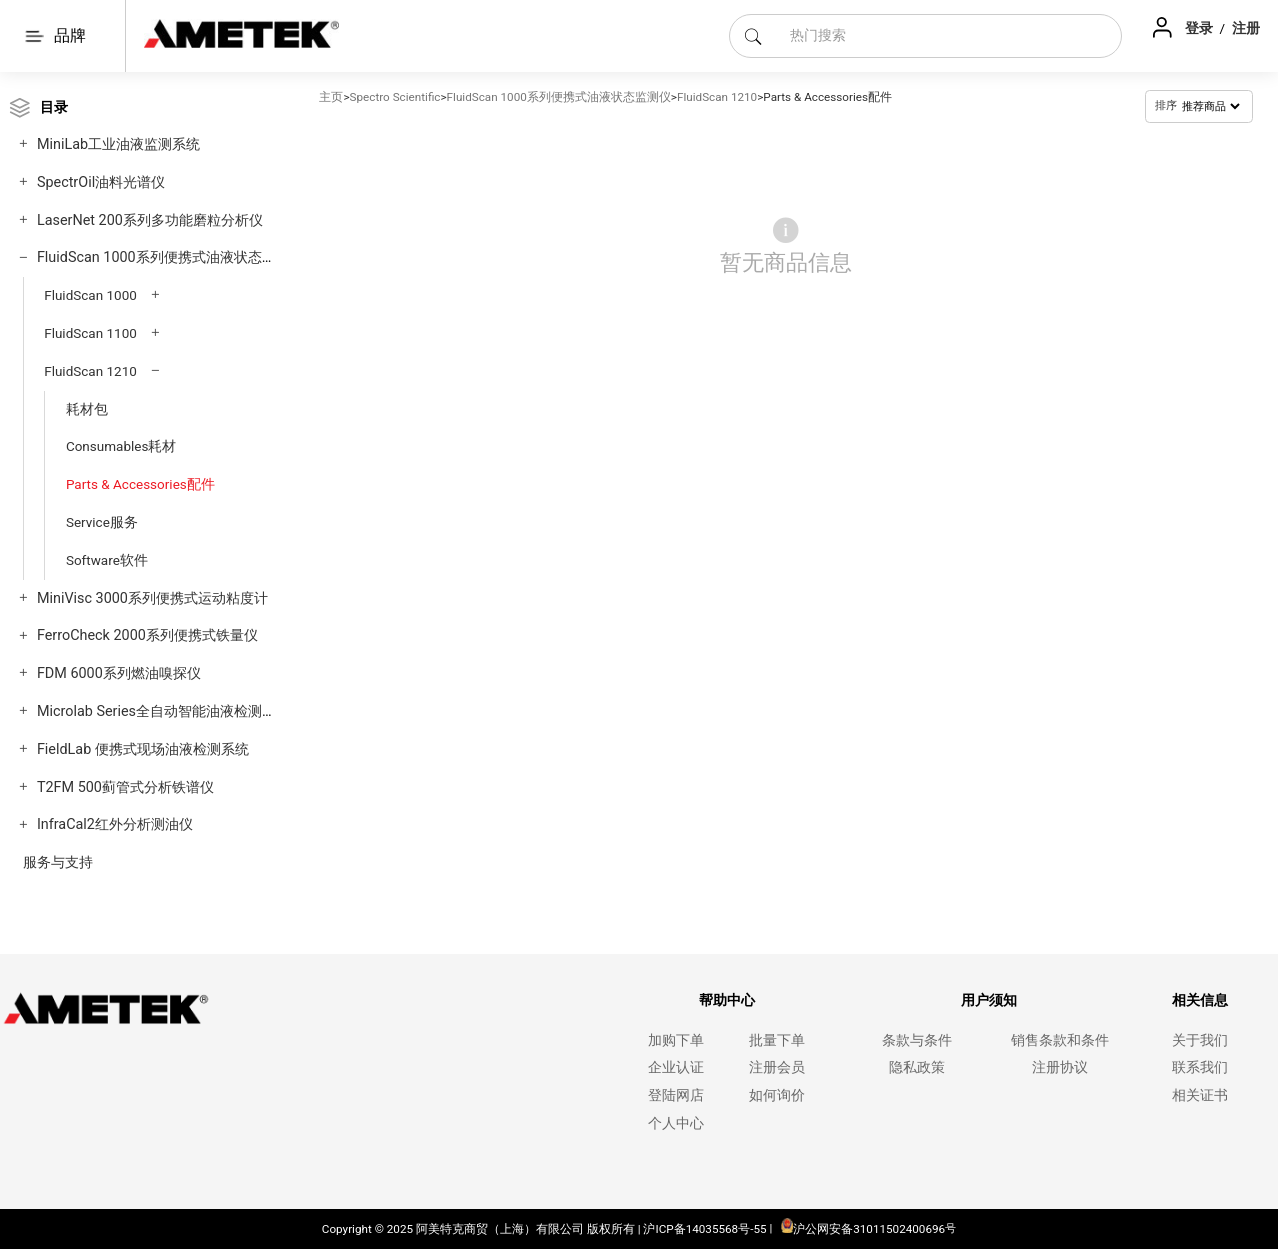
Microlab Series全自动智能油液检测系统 (163, 711)
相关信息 (1200, 1000)
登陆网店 (676, 1095)
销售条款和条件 (1060, 1040)
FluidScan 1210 (90, 371)
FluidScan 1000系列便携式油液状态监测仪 (170, 257)
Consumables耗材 (121, 446)
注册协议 (1060, 1067)
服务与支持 (58, 862)
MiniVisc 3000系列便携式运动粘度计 (152, 598)
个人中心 (676, 1123)
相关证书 (1200, 1095)
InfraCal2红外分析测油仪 (115, 824)
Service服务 (102, 522)
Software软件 (107, 560)
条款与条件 (917, 1040)
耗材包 (87, 409)
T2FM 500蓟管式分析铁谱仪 (125, 787)
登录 (1200, 28)
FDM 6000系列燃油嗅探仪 (119, 673)
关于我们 (1200, 1040)
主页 (331, 97)
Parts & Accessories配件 (140, 484)
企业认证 (676, 1067)
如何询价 (777, 1095)
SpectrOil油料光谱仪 (101, 182)
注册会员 (777, 1067)
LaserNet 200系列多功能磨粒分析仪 (150, 220)
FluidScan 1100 (90, 333)
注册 (1246, 28)
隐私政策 (917, 1067)
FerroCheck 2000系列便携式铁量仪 (147, 635)
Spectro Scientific (395, 97)
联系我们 (1200, 1067)
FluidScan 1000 (90, 295)
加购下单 (676, 1040)
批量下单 (777, 1040)
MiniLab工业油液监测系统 (118, 144)
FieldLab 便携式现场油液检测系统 (143, 749)
